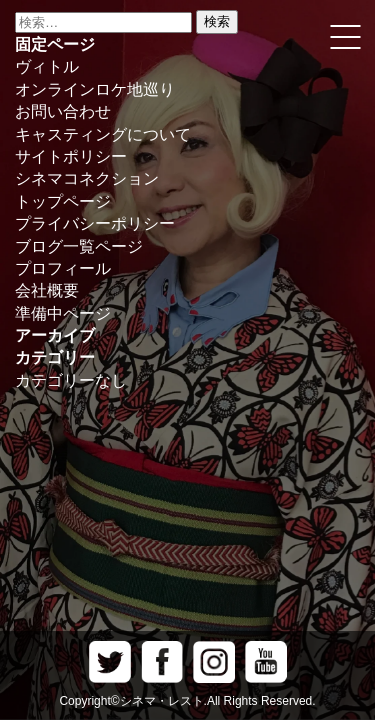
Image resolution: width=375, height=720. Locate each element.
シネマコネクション (87, 178)
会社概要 (47, 290)
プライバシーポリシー (95, 223)
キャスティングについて (103, 134)
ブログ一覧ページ (79, 246)
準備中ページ (63, 313)
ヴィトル (47, 66)
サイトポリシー (71, 156)
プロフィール (63, 268)
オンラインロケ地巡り (95, 89)
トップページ (63, 201)
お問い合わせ (63, 111)
